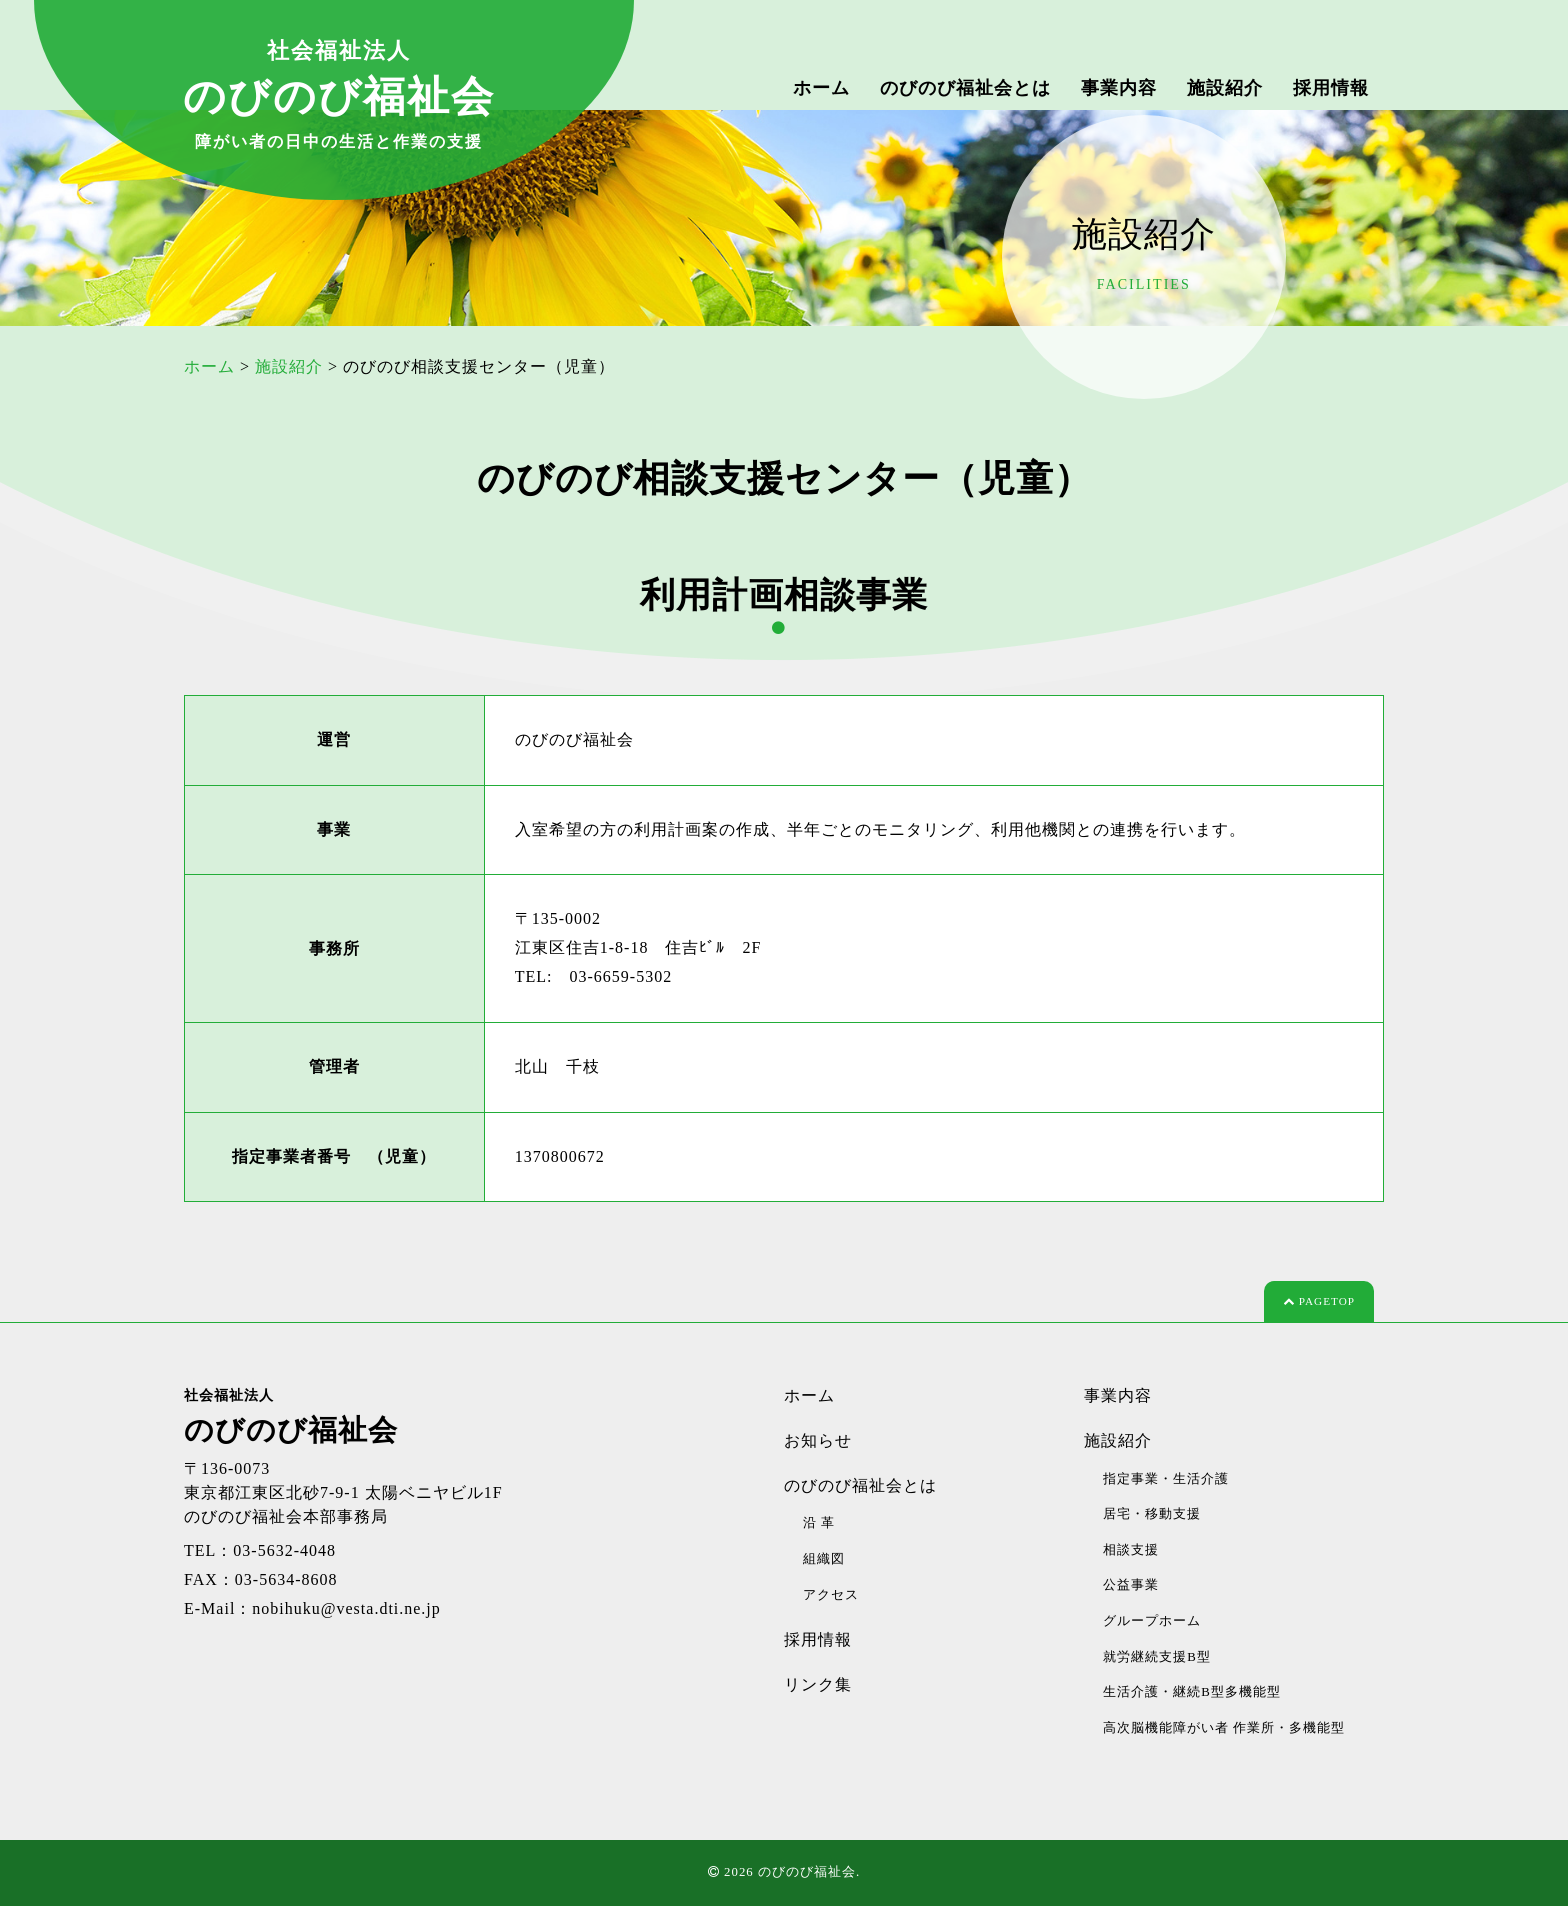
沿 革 (819, 1523)
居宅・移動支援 (1152, 1514)
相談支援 (1131, 1550)
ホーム (821, 88)
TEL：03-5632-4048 (260, 1550)
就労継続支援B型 (1157, 1657)
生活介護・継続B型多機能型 (1192, 1692)
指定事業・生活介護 (1166, 1479)
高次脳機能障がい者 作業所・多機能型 (1224, 1728)
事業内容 (1119, 88)
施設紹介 (1225, 88)
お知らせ (818, 1440)
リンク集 (818, 1684)
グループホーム (1152, 1621)
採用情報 (1331, 88)
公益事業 (1131, 1585)
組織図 (824, 1559)
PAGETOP (1319, 1301)
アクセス (831, 1595)
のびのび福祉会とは (965, 88)
